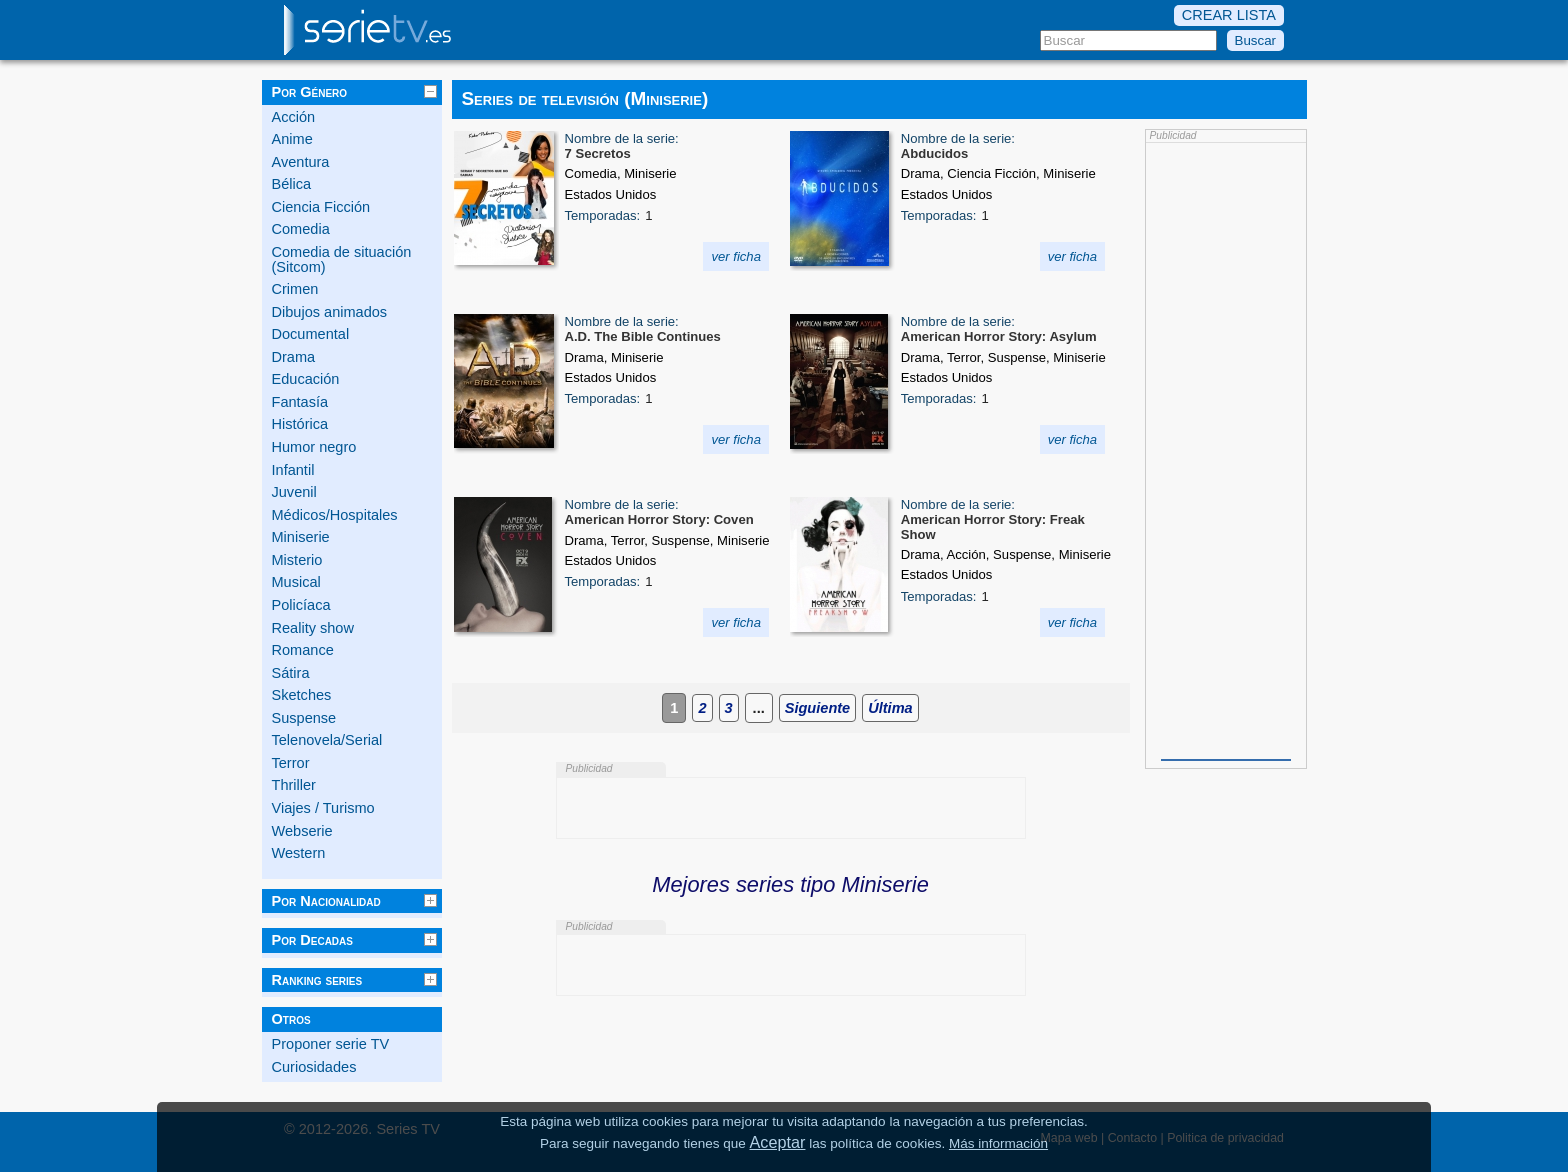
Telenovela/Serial (327, 740)
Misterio (297, 560)
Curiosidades (314, 1067)
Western (299, 853)
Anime (292, 139)
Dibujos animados (330, 312)
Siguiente (817, 708)
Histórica (300, 424)
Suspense (304, 718)
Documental (311, 334)
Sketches (302, 695)
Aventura (301, 162)
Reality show (313, 628)
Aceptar (778, 1142)
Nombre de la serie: (622, 138)
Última (890, 708)
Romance (303, 650)
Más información (998, 1143)
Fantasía (300, 402)
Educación (306, 379)
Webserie (302, 831)
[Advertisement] (1226, 449)
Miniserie (301, 537)
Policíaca (301, 605)
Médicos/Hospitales (335, 515)
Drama (294, 357)
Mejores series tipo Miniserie (790, 884)
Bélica (292, 184)
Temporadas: (603, 215)
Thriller (294, 785)
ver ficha (736, 256)
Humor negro (314, 447)
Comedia (301, 229)
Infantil (293, 470)
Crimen (295, 289)
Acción (294, 117)
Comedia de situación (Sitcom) (342, 259)
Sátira (291, 673)
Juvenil (294, 492)
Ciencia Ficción (321, 207)
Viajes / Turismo (323, 808)
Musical (296, 582)
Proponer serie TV (331, 1044)
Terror (291, 763)
